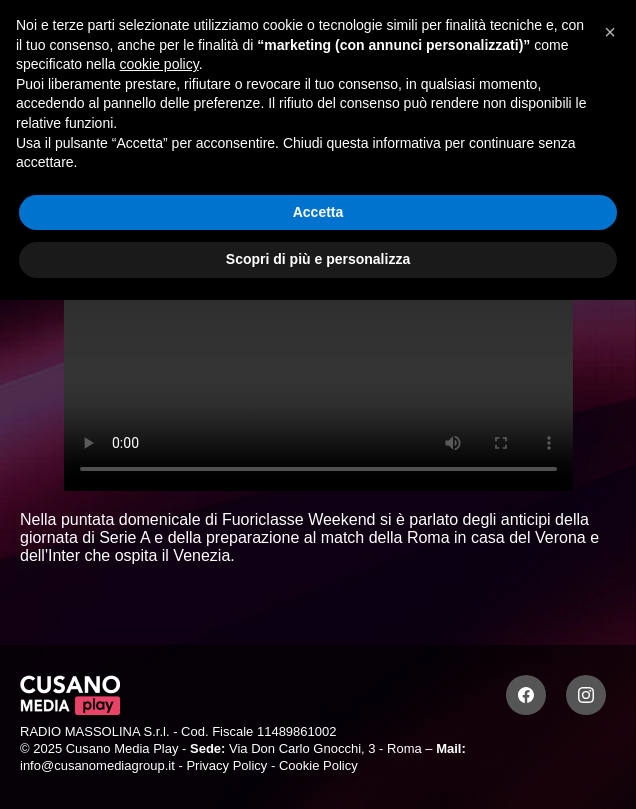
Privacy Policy (226, 765)
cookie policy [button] (159, 64)
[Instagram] (586, 695)
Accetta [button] (318, 212)
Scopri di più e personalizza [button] (318, 259)
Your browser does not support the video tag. (318, 348)
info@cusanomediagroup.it (97, 765)
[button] (610, 32)
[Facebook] (526, 695)
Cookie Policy (318, 765)
